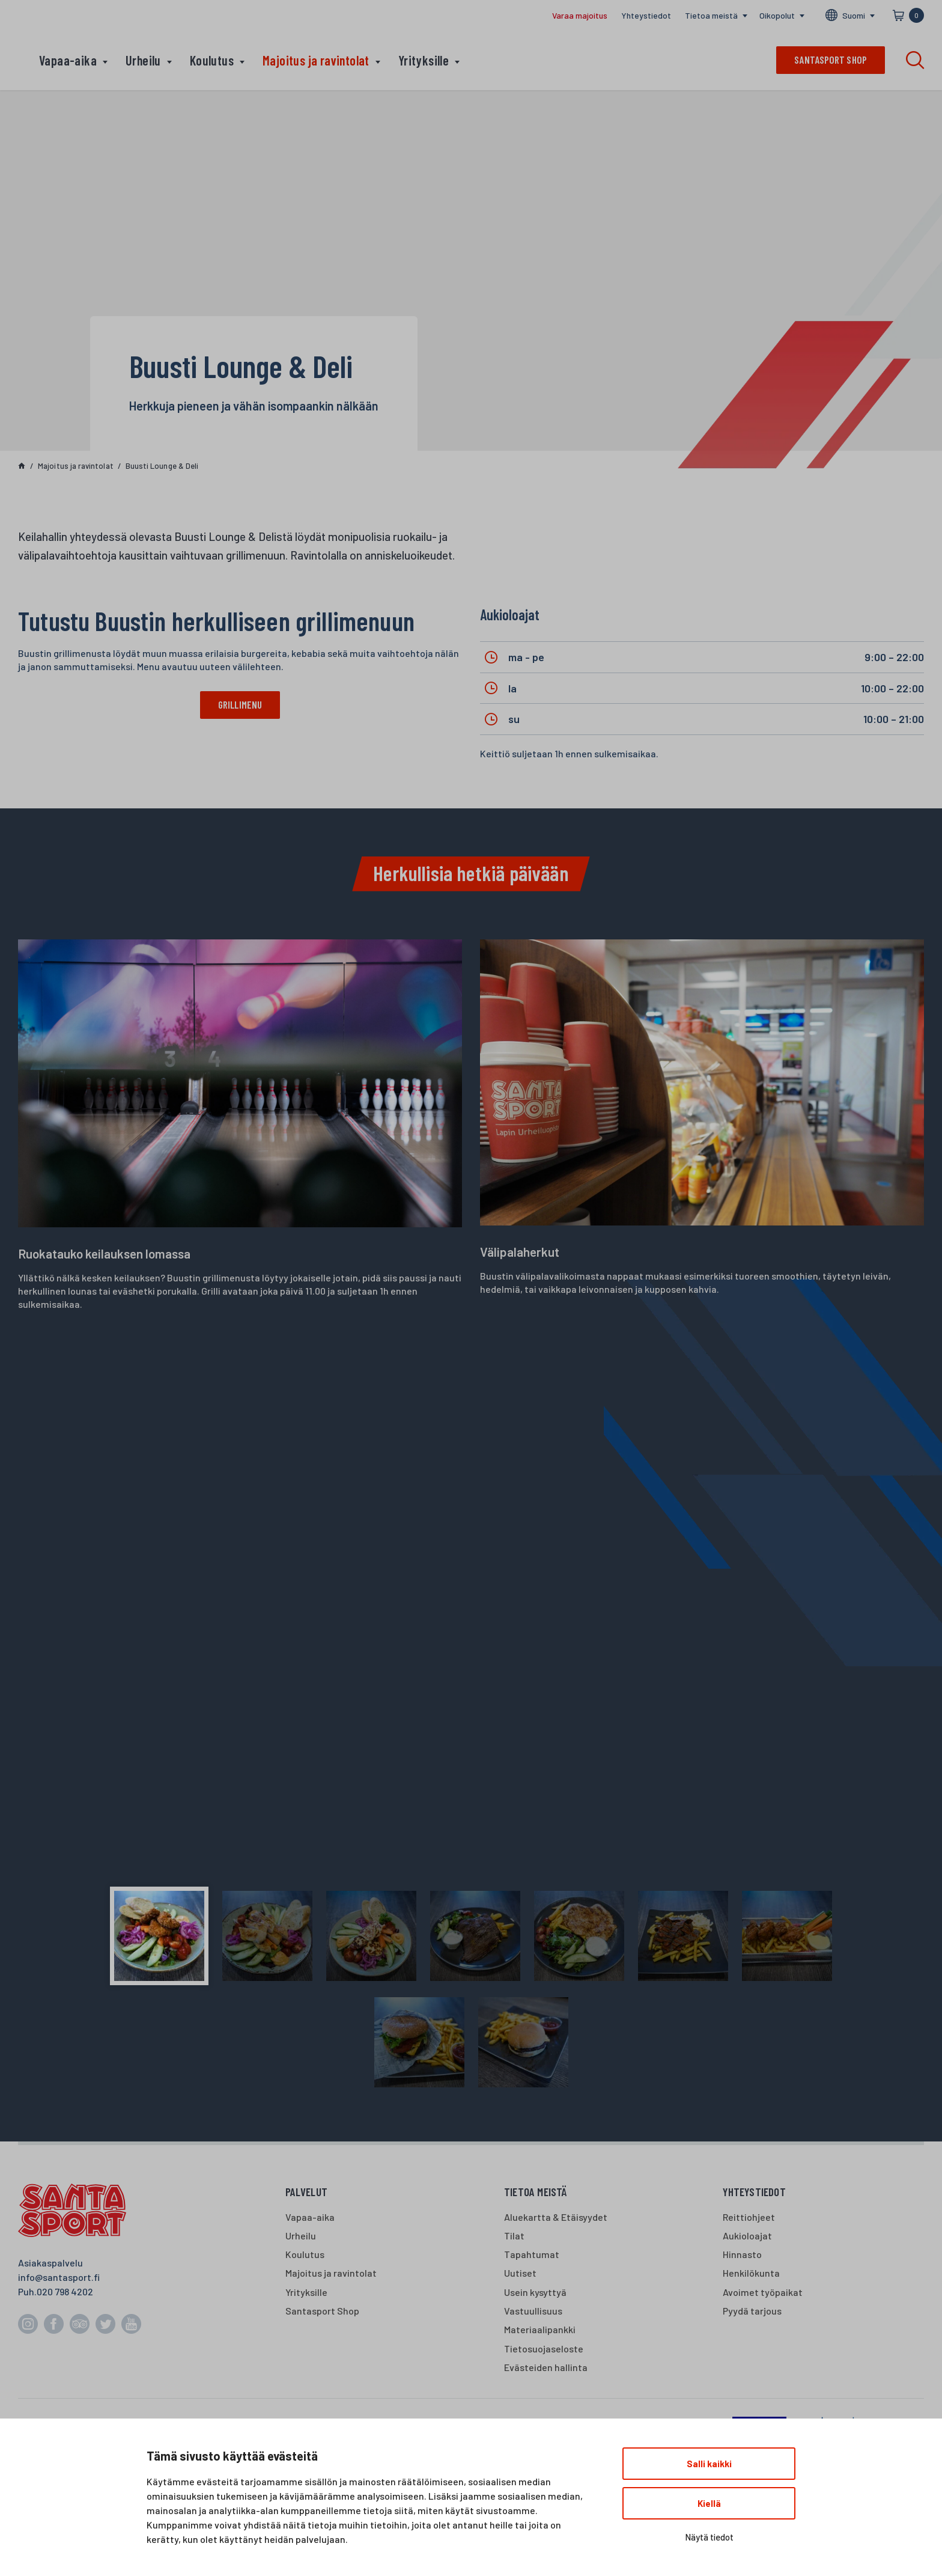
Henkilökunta (751, 2272)
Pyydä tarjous (752, 2310)
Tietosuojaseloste (543, 2348)
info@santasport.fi (59, 2277)
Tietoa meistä (711, 15)
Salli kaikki (709, 2463)
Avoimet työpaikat (763, 2292)
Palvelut (306, 2192)
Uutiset (520, 2272)
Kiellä (709, 2503)
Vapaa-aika (68, 60)
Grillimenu (240, 704)
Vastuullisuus (533, 2310)
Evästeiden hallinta (546, 2367)
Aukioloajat (747, 2235)
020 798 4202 (65, 2291)
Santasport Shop (322, 2310)
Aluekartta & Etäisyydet (555, 2217)
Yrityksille (423, 60)
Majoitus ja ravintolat (316, 60)
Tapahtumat (531, 2254)
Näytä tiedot (709, 2537)
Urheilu (143, 60)
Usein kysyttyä (535, 2292)
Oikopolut (777, 15)
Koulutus (212, 60)
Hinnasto (742, 2254)
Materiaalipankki (540, 2329)
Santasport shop (830, 59)
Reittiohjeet (749, 2217)
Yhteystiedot (646, 15)
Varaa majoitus (579, 15)
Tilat (514, 2235)
